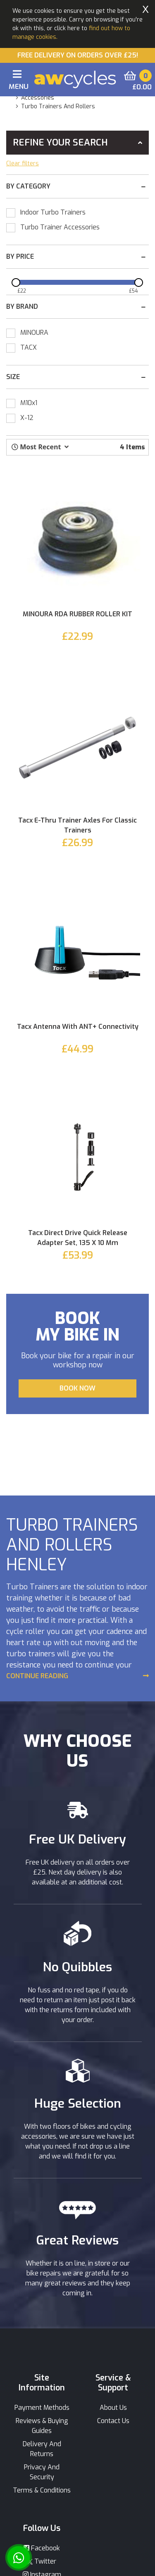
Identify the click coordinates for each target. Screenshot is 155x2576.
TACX (28, 347)
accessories (37, 98)
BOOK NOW (77, 1388)
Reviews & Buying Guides (42, 2425)
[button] (40, 446)
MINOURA (34, 332)
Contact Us (113, 2420)
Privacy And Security (42, 2472)
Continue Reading (37, 1676)
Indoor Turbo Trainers (53, 212)
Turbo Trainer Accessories (60, 227)
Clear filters (22, 163)
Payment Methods (41, 2407)
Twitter (41, 2561)
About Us (113, 2407)
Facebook (42, 2548)
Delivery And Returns (42, 2449)
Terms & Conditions (42, 2490)
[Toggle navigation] (17, 81)
